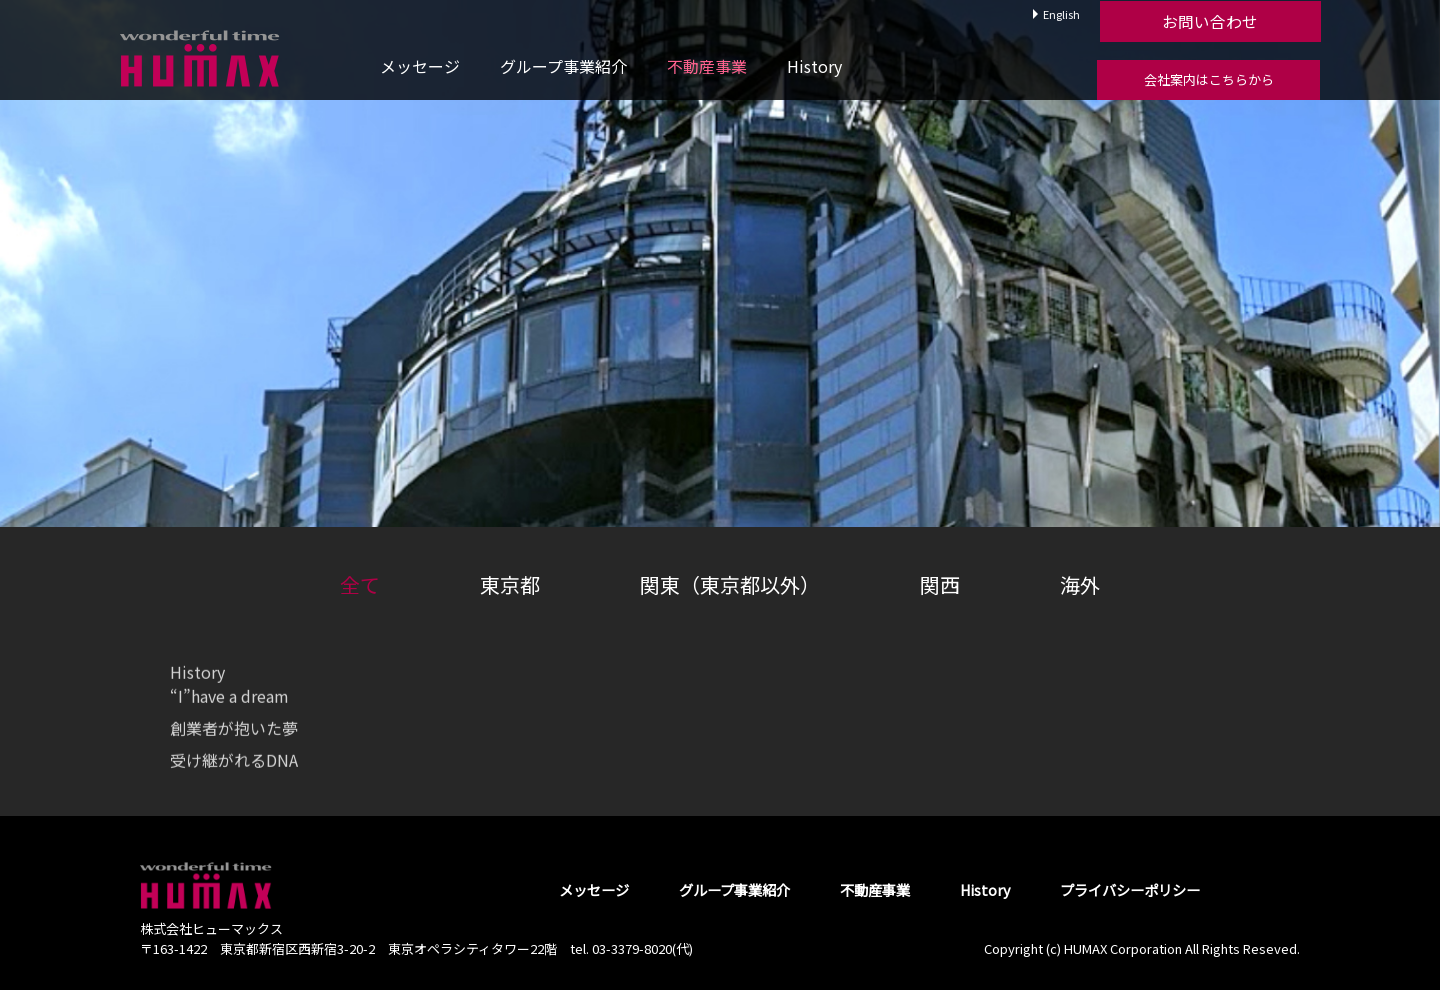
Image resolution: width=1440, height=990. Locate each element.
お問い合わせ (1208, 21)
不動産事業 (707, 66)
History (814, 66)
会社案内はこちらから (1209, 79)
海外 (1080, 584)
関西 (940, 584)
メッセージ (420, 66)
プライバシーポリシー (1130, 889)
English (1061, 14)
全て (360, 584)
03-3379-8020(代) (642, 948)
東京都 (510, 584)
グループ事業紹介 (563, 66)
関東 (730, 584)
